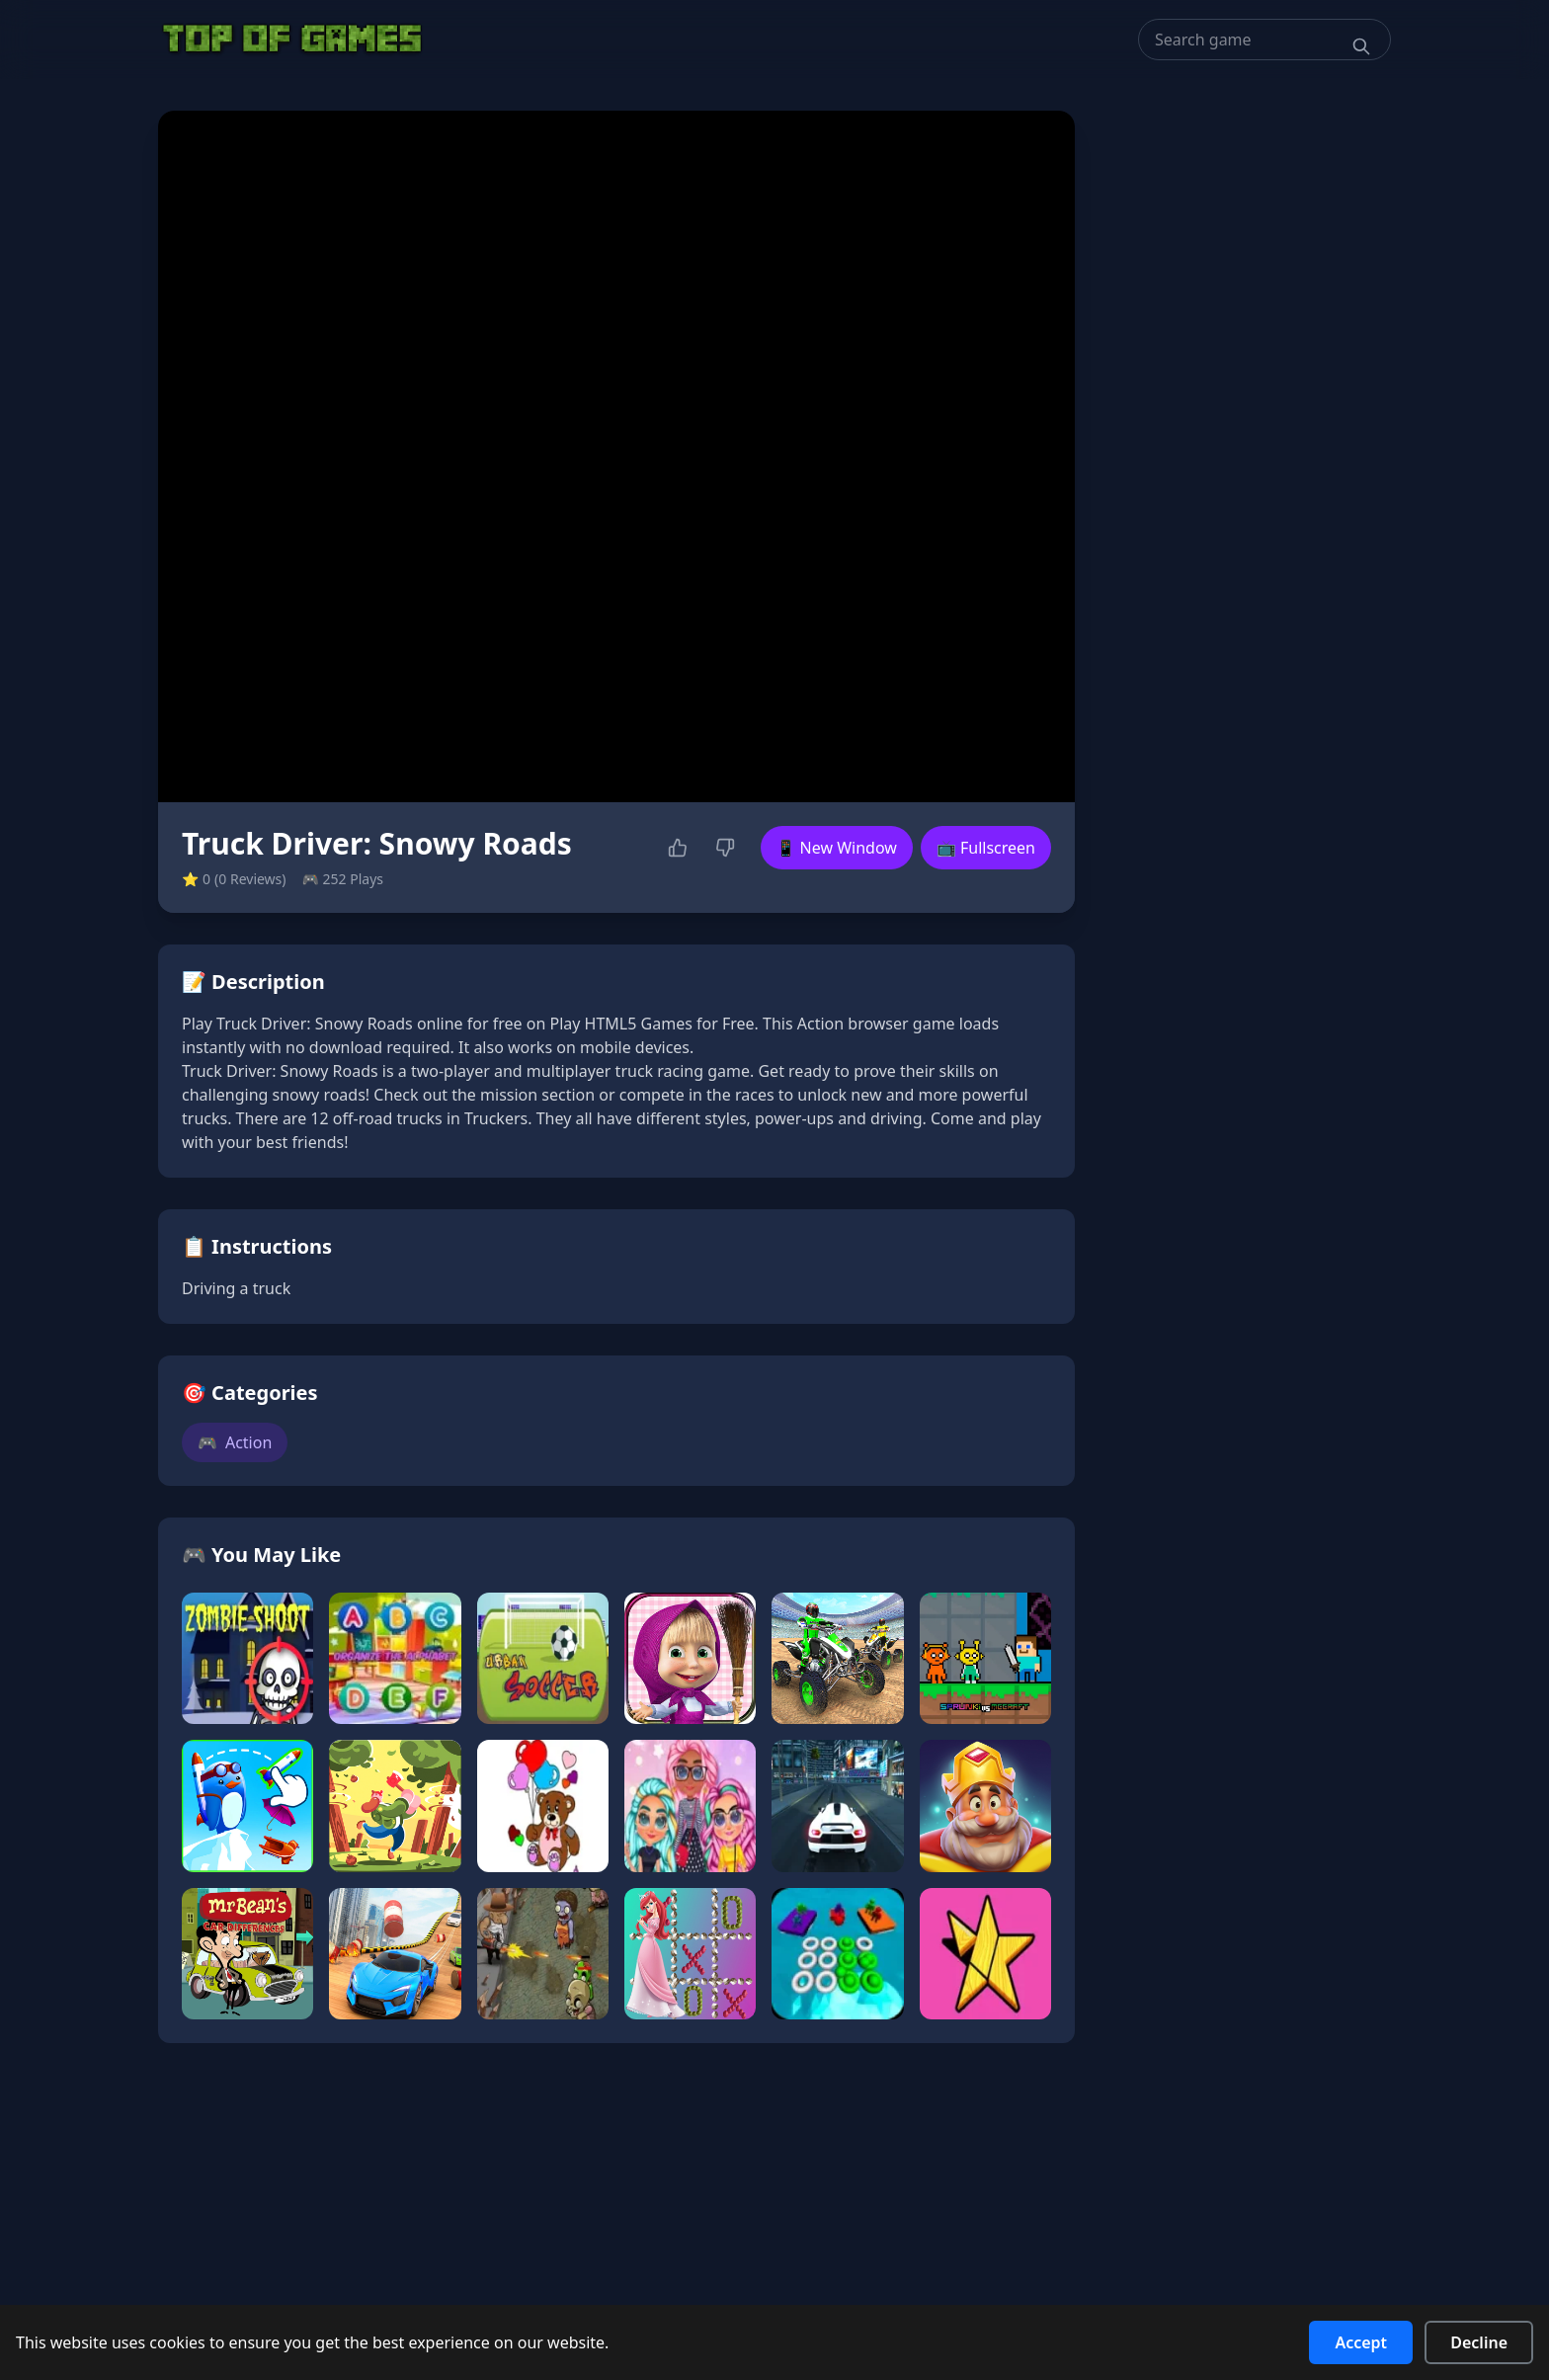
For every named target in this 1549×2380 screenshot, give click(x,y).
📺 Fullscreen (986, 848)
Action (235, 1442)
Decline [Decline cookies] (1479, 2342)
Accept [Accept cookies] (1361, 2342)
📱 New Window (836, 848)
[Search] (1361, 46)
